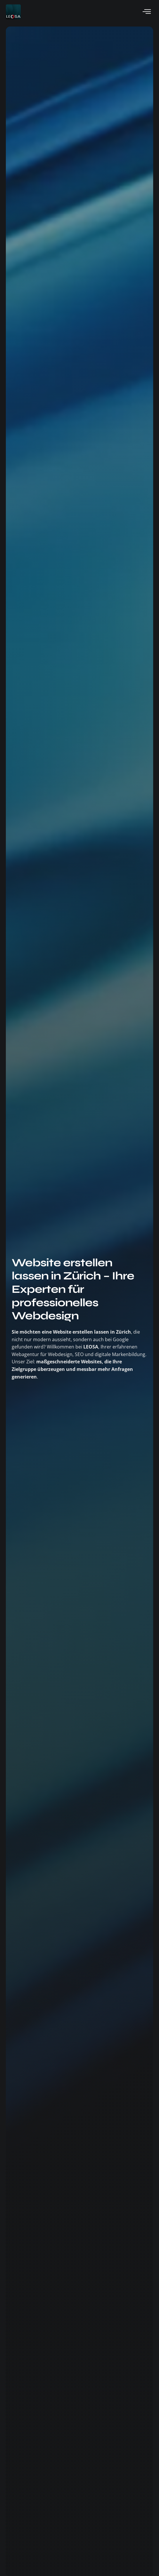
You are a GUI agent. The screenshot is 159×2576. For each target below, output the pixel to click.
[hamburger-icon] (146, 11)
